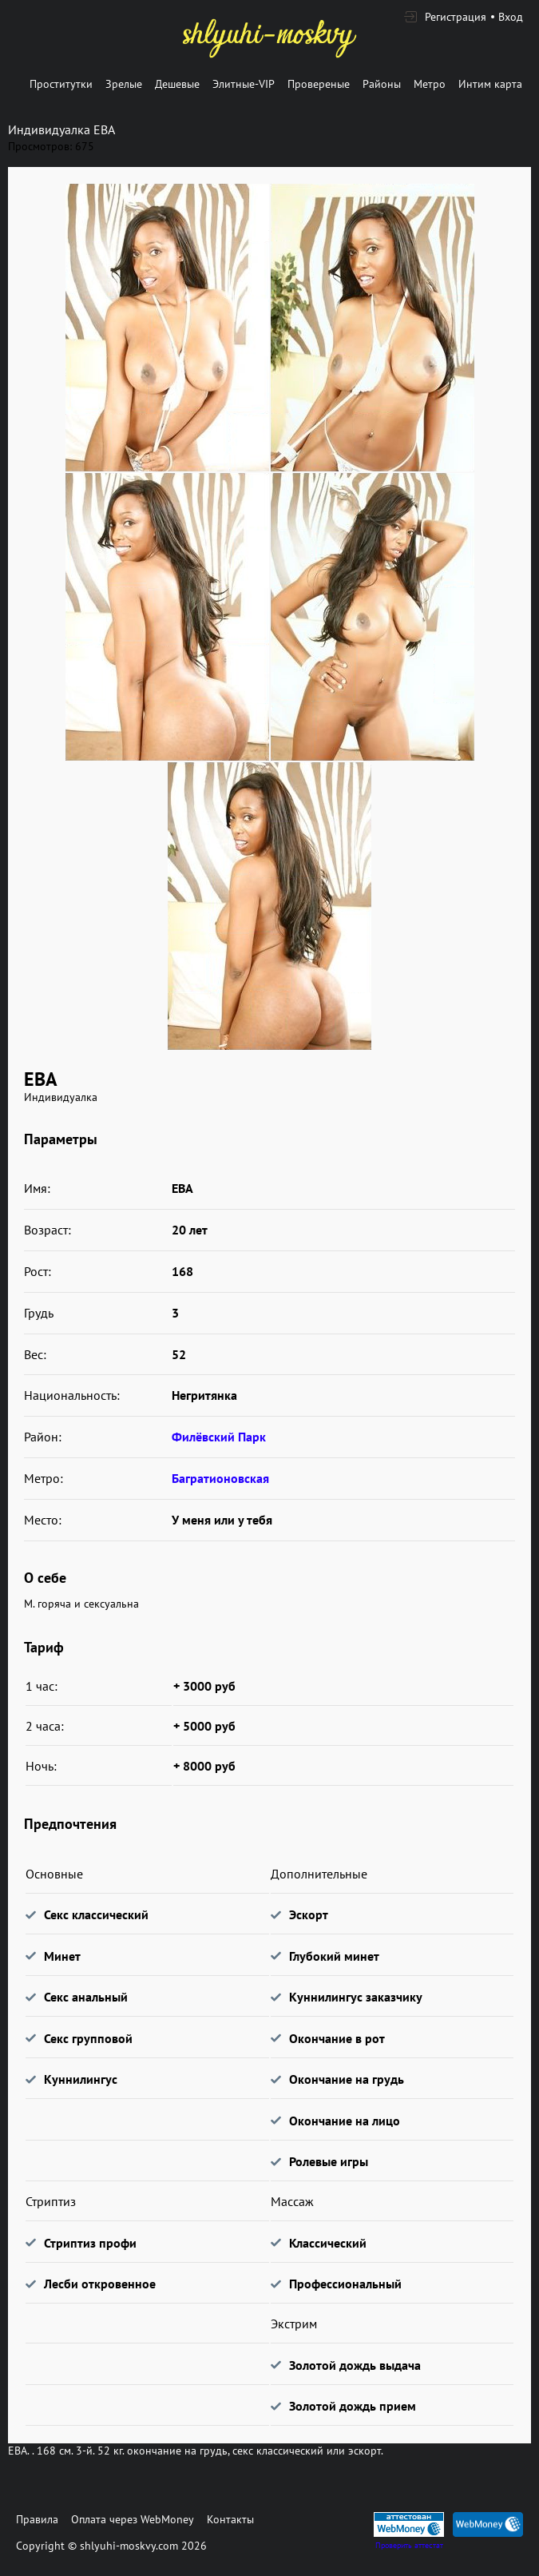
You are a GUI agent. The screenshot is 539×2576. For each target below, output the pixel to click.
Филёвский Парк (219, 1437)
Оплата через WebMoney (132, 2519)
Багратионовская (220, 1478)
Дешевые (177, 84)
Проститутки (61, 84)
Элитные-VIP (243, 84)
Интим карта (490, 84)
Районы (382, 84)
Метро (430, 84)
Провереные (318, 84)
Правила (37, 2519)
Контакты (230, 2519)
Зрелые (123, 84)
